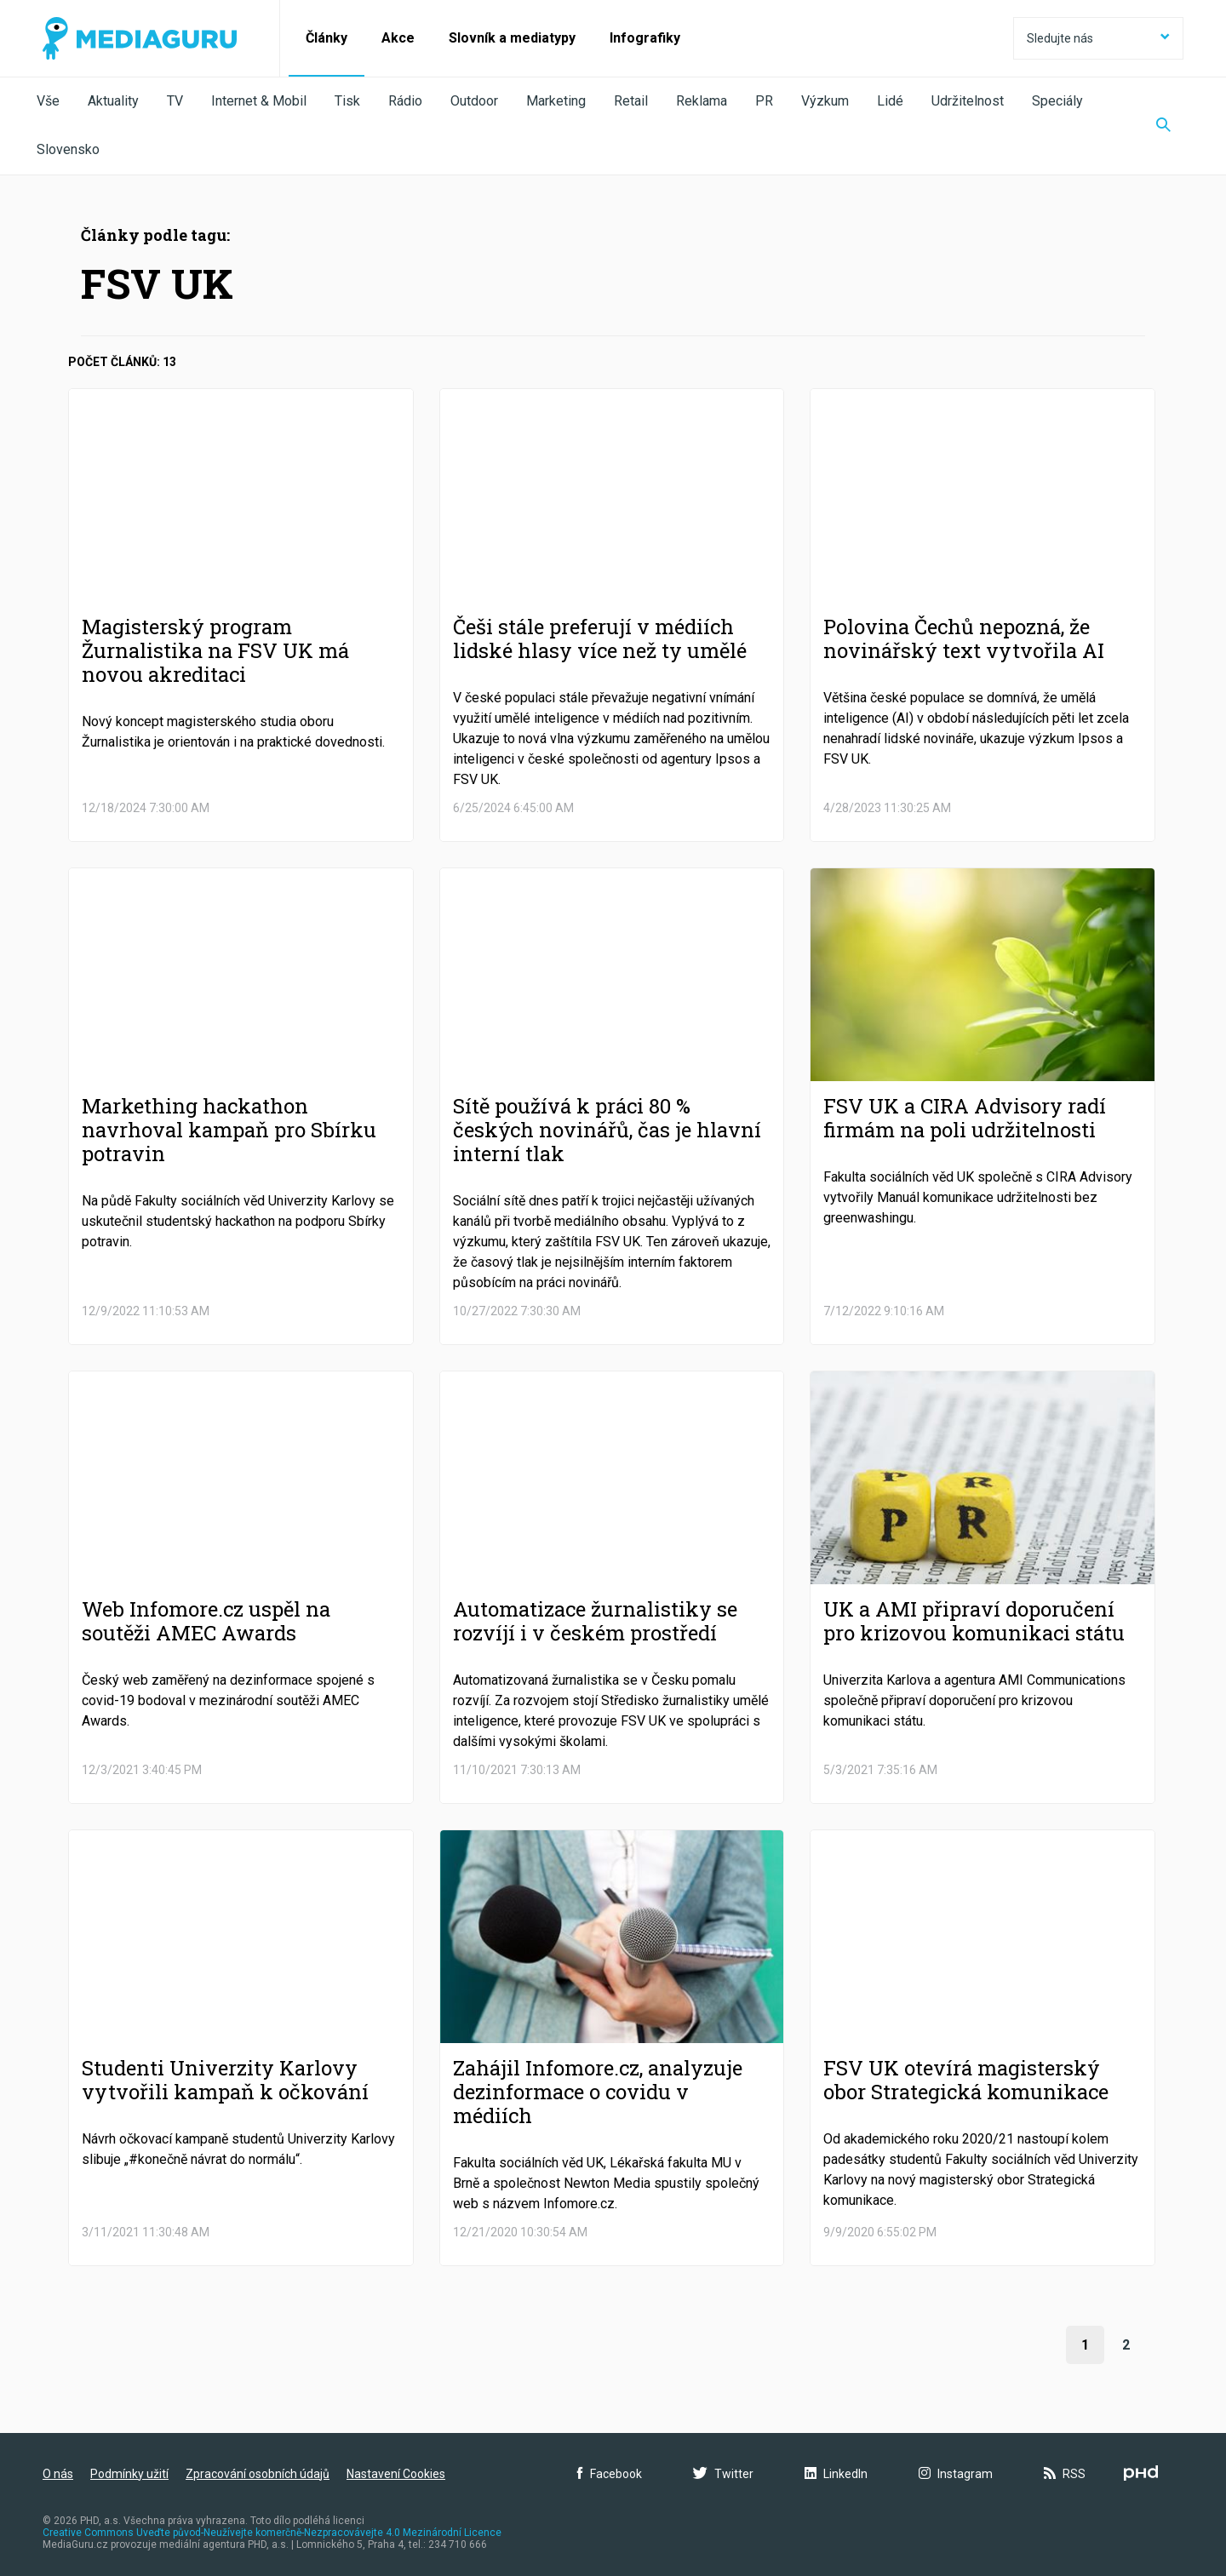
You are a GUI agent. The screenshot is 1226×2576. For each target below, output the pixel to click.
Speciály (1057, 101)
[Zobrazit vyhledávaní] (1163, 126)
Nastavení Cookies (396, 2474)
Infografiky (645, 38)
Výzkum (825, 101)
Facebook (609, 2474)
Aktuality (113, 101)
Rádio (405, 101)
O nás (58, 2474)
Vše (48, 101)
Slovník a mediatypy (512, 38)
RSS (1065, 2474)
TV (175, 101)
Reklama (701, 101)
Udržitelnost (967, 101)
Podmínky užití (129, 2474)
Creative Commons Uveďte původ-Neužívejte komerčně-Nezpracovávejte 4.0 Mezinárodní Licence (272, 2533)
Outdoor (474, 101)
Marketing (556, 101)
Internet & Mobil (258, 101)
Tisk (347, 101)
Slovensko (68, 149)
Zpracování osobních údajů (257, 2474)
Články (326, 38)
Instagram (956, 2474)
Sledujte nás (1098, 38)
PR (764, 101)
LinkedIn (836, 2474)
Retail (631, 101)
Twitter (723, 2474)
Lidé (890, 101)
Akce (398, 38)
